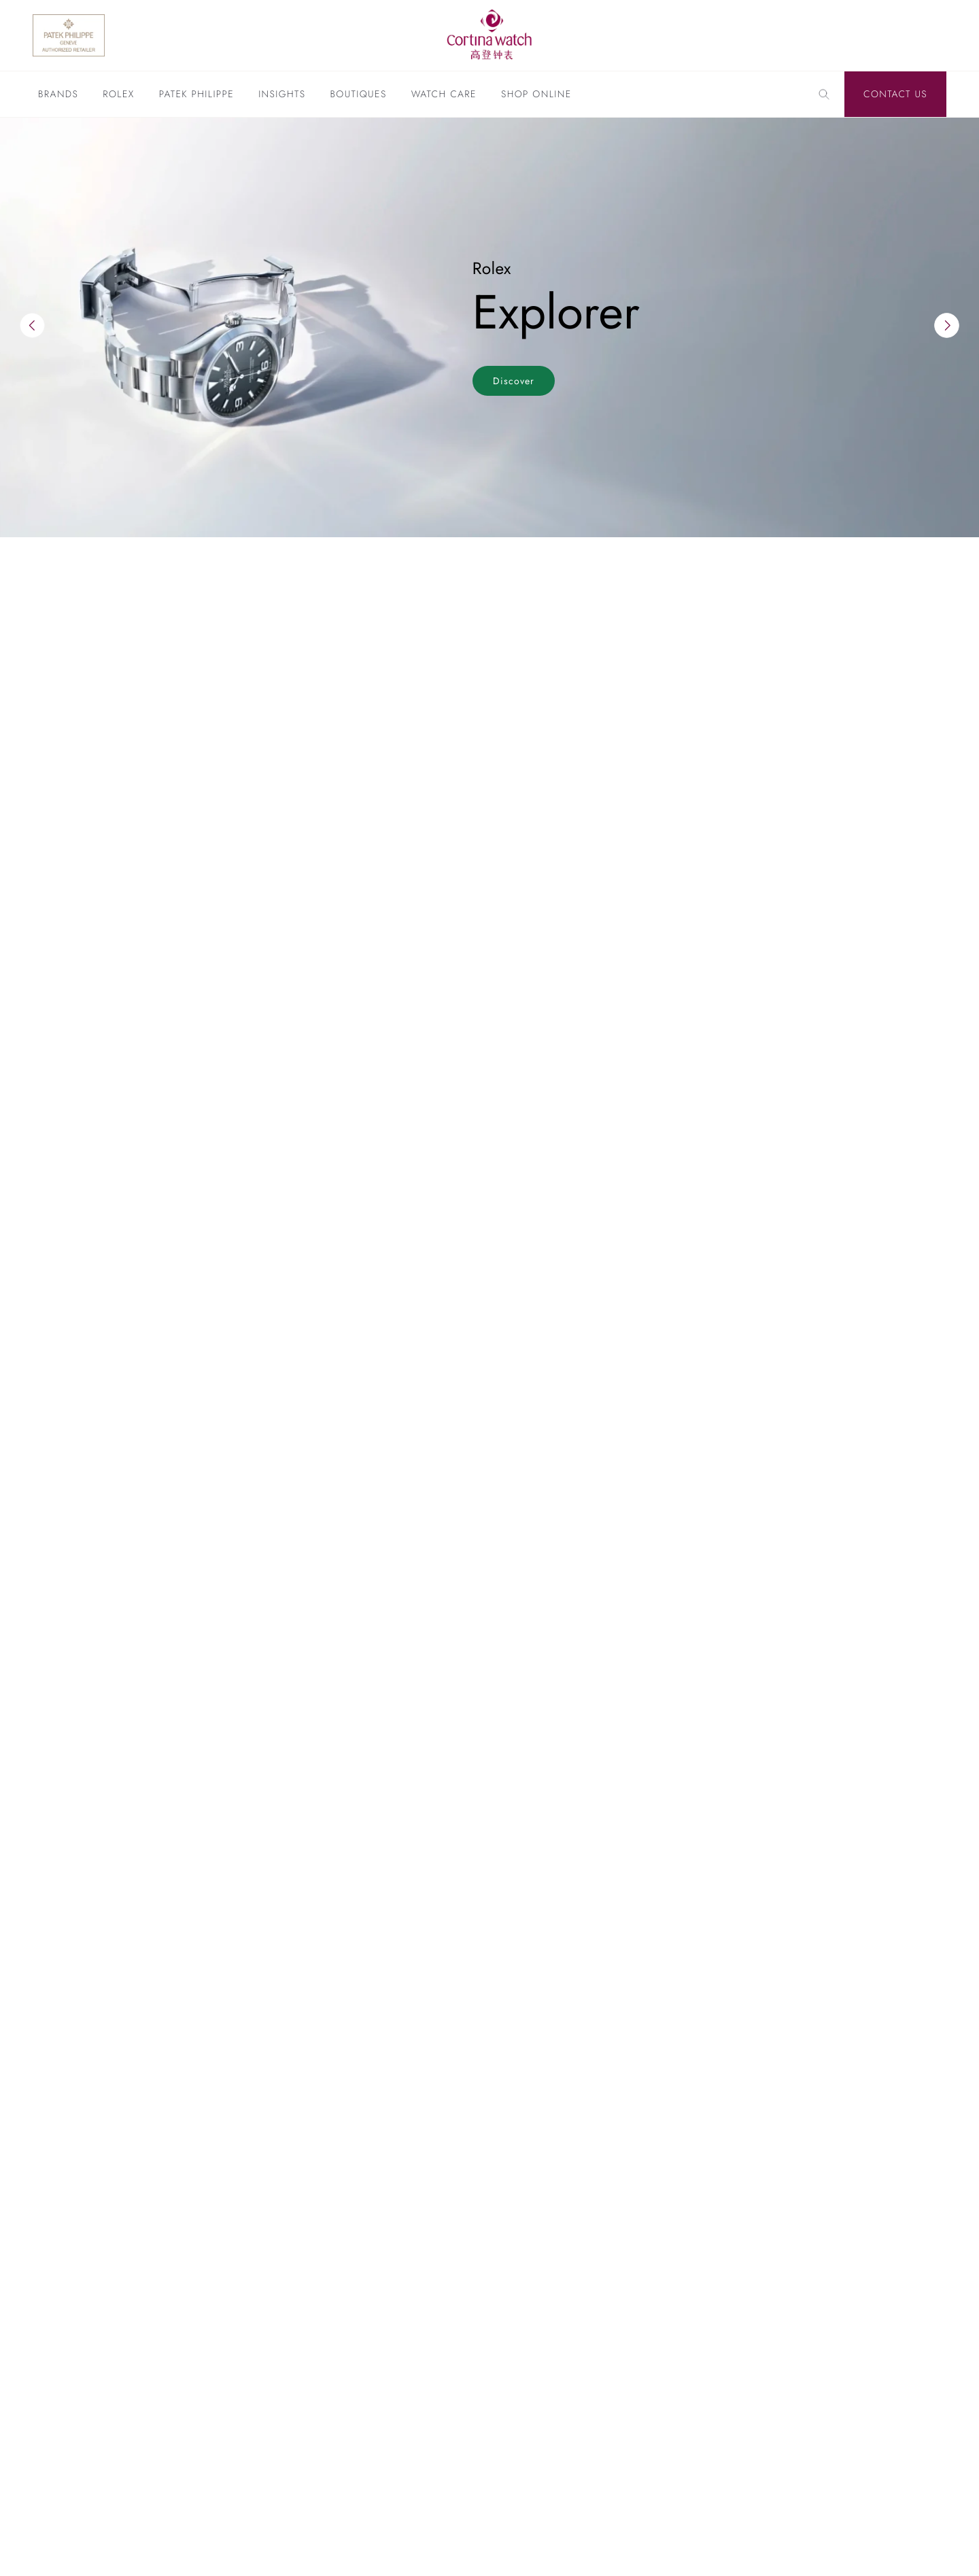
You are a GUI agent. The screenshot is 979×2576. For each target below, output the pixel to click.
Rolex (118, 95)
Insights (281, 95)
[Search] (824, 94)
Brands (58, 95)
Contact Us (895, 94)
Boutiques (358, 95)
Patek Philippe (196, 95)
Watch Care (444, 95)
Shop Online (536, 95)
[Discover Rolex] (876, 35)
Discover (513, 381)
